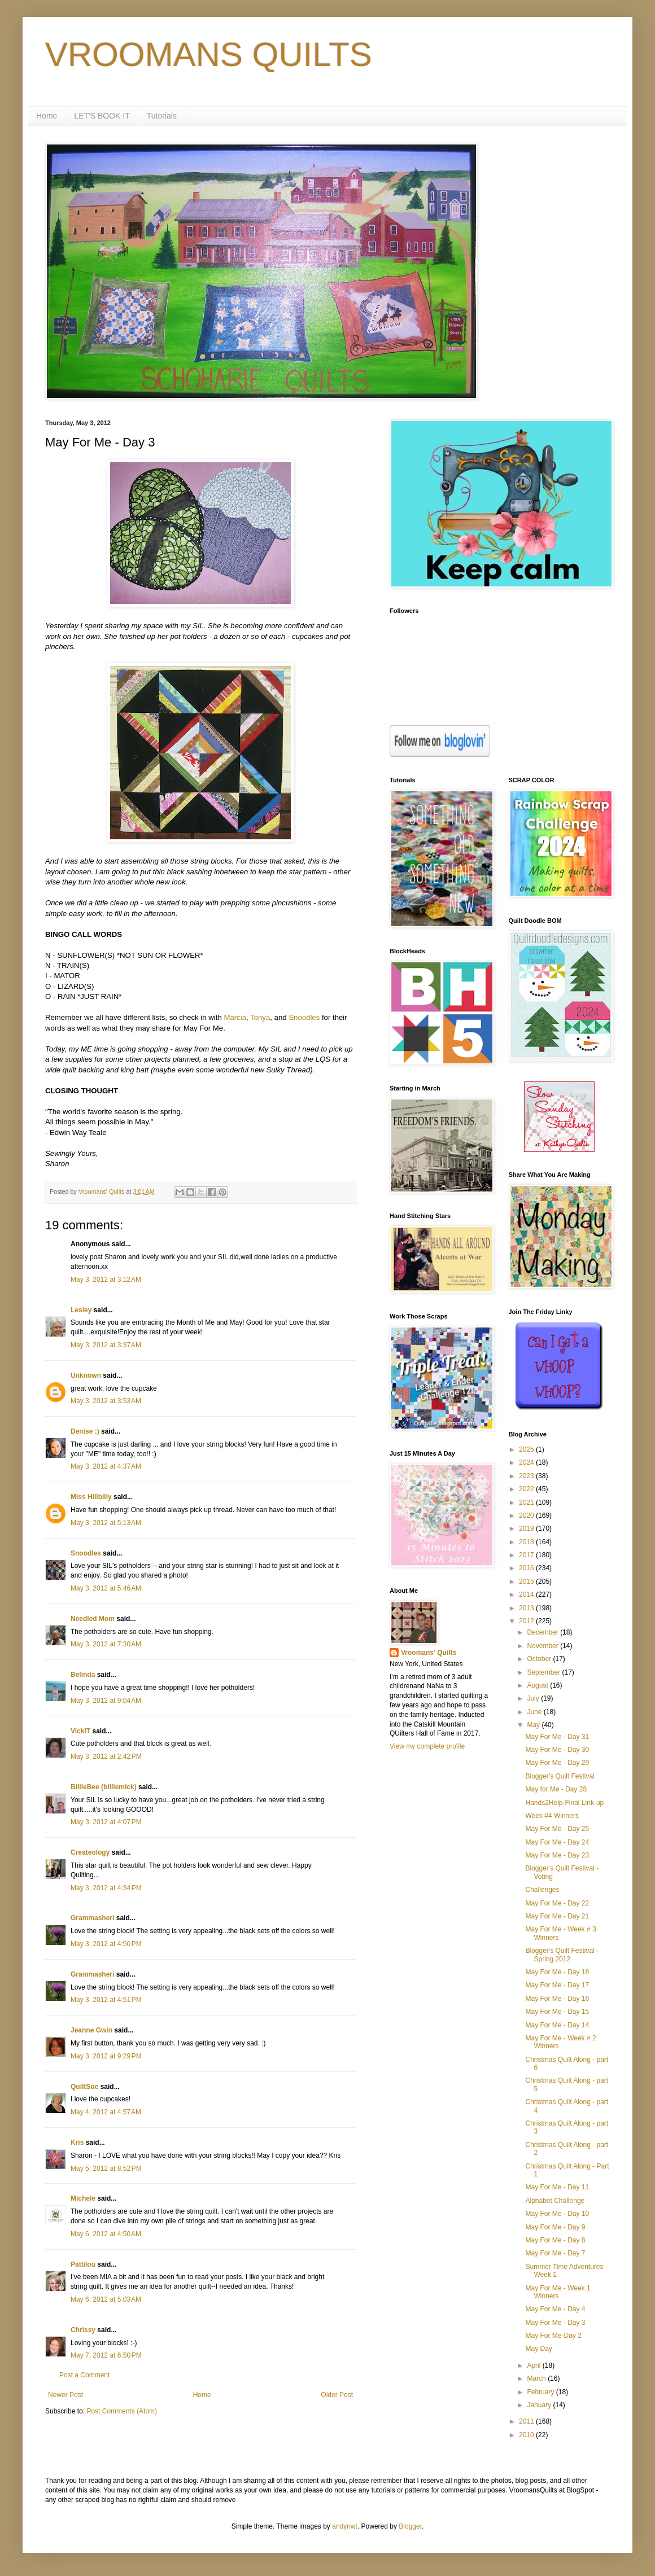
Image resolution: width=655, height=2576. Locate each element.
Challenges (542, 1890)
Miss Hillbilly (91, 1497)
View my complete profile (427, 1746)
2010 (527, 2435)
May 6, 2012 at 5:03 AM (106, 2299)
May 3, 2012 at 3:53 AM (106, 1401)
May (534, 1725)
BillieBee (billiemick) (104, 1787)
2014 (527, 1594)
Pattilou (83, 2264)
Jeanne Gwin (91, 2030)
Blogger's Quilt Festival (559, 1776)
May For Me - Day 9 (555, 2227)
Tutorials (162, 115)
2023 (527, 1476)
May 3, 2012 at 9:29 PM (106, 2056)
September (544, 1672)
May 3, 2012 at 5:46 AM (106, 1588)
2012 (527, 1621)
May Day (538, 2348)
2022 (527, 1489)
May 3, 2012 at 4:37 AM (106, 1466)
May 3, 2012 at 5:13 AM (106, 1523)
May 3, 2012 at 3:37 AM (106, 1345)
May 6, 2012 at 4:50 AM (106, 2234)
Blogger (410, 2526)
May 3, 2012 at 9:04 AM (106, 1701)
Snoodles (304, 1017)
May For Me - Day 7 (555, 2253)
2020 (527, 1515)
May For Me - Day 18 (557, 1972)
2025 (527, 1449)
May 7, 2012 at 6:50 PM (106, 2355)
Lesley (81, 1310)
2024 (527, 1462)
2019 (527, 1528)
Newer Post (65, 2395)
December (543, 1632)
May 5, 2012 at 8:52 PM (106, 2168)
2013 (527, 1608)
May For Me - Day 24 (557, 1842)
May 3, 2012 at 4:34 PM (106, 1888)
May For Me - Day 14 (557, 2025)
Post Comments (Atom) (121, 2411)
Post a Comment (84, 2375)
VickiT (80, 1731)
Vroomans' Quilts (428, 1653)
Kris (77, 2142)
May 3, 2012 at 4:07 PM (106, 1822)
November (543, 1646)
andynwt (344, 2526)
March (537, 2378)
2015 (527, 1581)
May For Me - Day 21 (557, 1916)
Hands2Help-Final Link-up (564, 1803)
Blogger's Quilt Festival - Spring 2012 (562, 1954)
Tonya (260, 1017)
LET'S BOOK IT (101, 115)
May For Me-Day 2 (553, 2336)
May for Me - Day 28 (556, 1789)
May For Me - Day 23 (557, 1855)
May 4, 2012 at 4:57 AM (106, 2112)
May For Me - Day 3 (555, 2323)
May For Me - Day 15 (557, 2012)
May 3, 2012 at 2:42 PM (106, 1756)
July (534, 1698)
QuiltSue (84, 2087)
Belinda (83, 1675)
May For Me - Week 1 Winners (557, 2292)
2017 (527, 1555)
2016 (527, 1568)
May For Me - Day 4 (555, 2309)
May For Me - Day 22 (557, 1903)
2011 (527, 2421)
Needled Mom (93, 1619)
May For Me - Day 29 (557, 1763)
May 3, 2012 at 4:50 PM (106, 1944)
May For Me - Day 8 (555, 2240)
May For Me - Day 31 (557, 1737)
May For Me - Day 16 (557, 1999)
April (534, 2365)
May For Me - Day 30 (557, 1750)
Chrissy (83, 2330)
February (541, 2392)
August (538, 1685)
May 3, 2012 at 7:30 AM (106, 1644)
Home (46, 115)
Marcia (235, 1017)
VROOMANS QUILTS (208, 54)
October (540, 1659)
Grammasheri (92, 1918)
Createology (90, 1852)
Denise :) (85, 1431)
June (535, 1712)
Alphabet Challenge (554, 2201)
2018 (527, 1542)
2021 (527, 1502)
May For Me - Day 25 (557, 1829)
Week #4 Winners (551, 1816)
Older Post (337, 2395)
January (540, 2405)
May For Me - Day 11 (557, 2187)
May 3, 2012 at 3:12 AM (106, 1279)
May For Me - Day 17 (557, 1985)
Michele (83, 2198)
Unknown (86, 1375)
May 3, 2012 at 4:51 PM (106, 2000)
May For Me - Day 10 (557, 2214)
